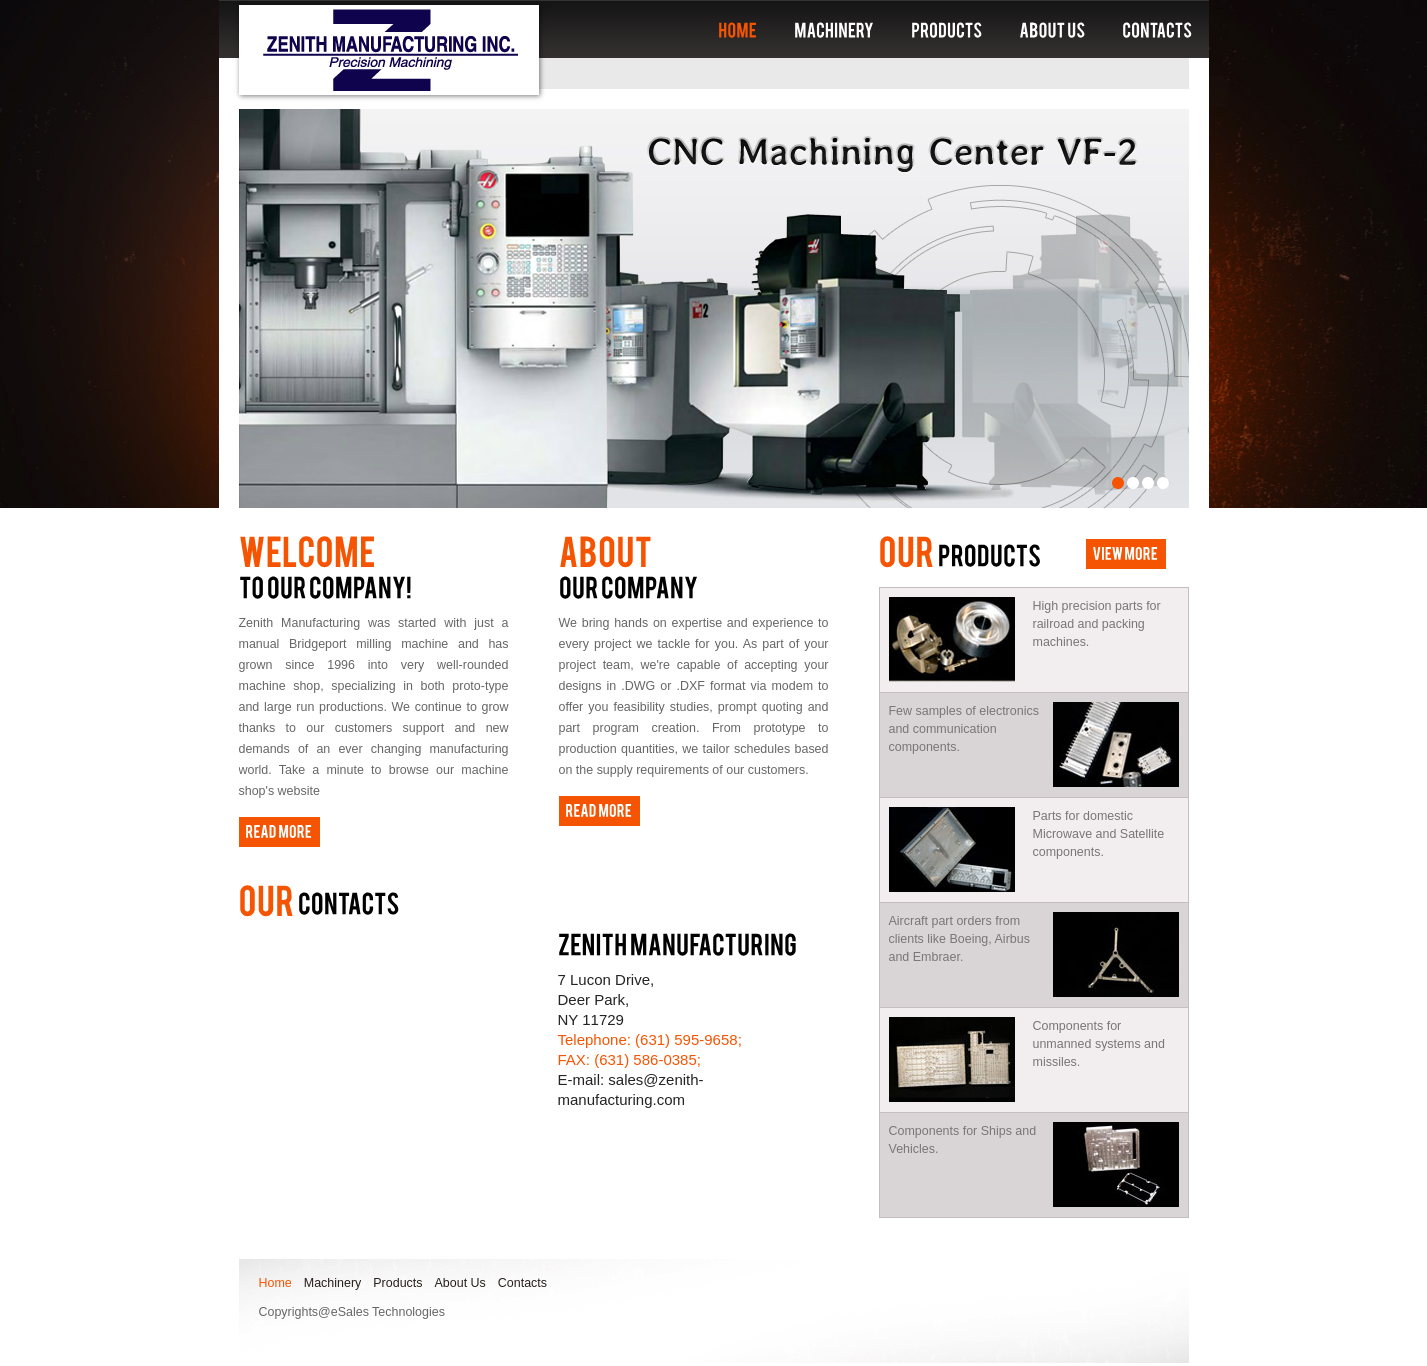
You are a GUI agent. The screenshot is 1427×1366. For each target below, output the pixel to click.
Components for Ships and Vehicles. (963, 1140)
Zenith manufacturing (389, 50)
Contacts (522, 1283)
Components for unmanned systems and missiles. (1027, 1059)
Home (275, 1283)
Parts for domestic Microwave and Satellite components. (1027, 849)
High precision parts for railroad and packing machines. (1025, 639)
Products (397, 1283)
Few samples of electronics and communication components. (964, 729)
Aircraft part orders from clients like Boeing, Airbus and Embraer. (959, 939)
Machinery (333, 1283)
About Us (460, 1283)
